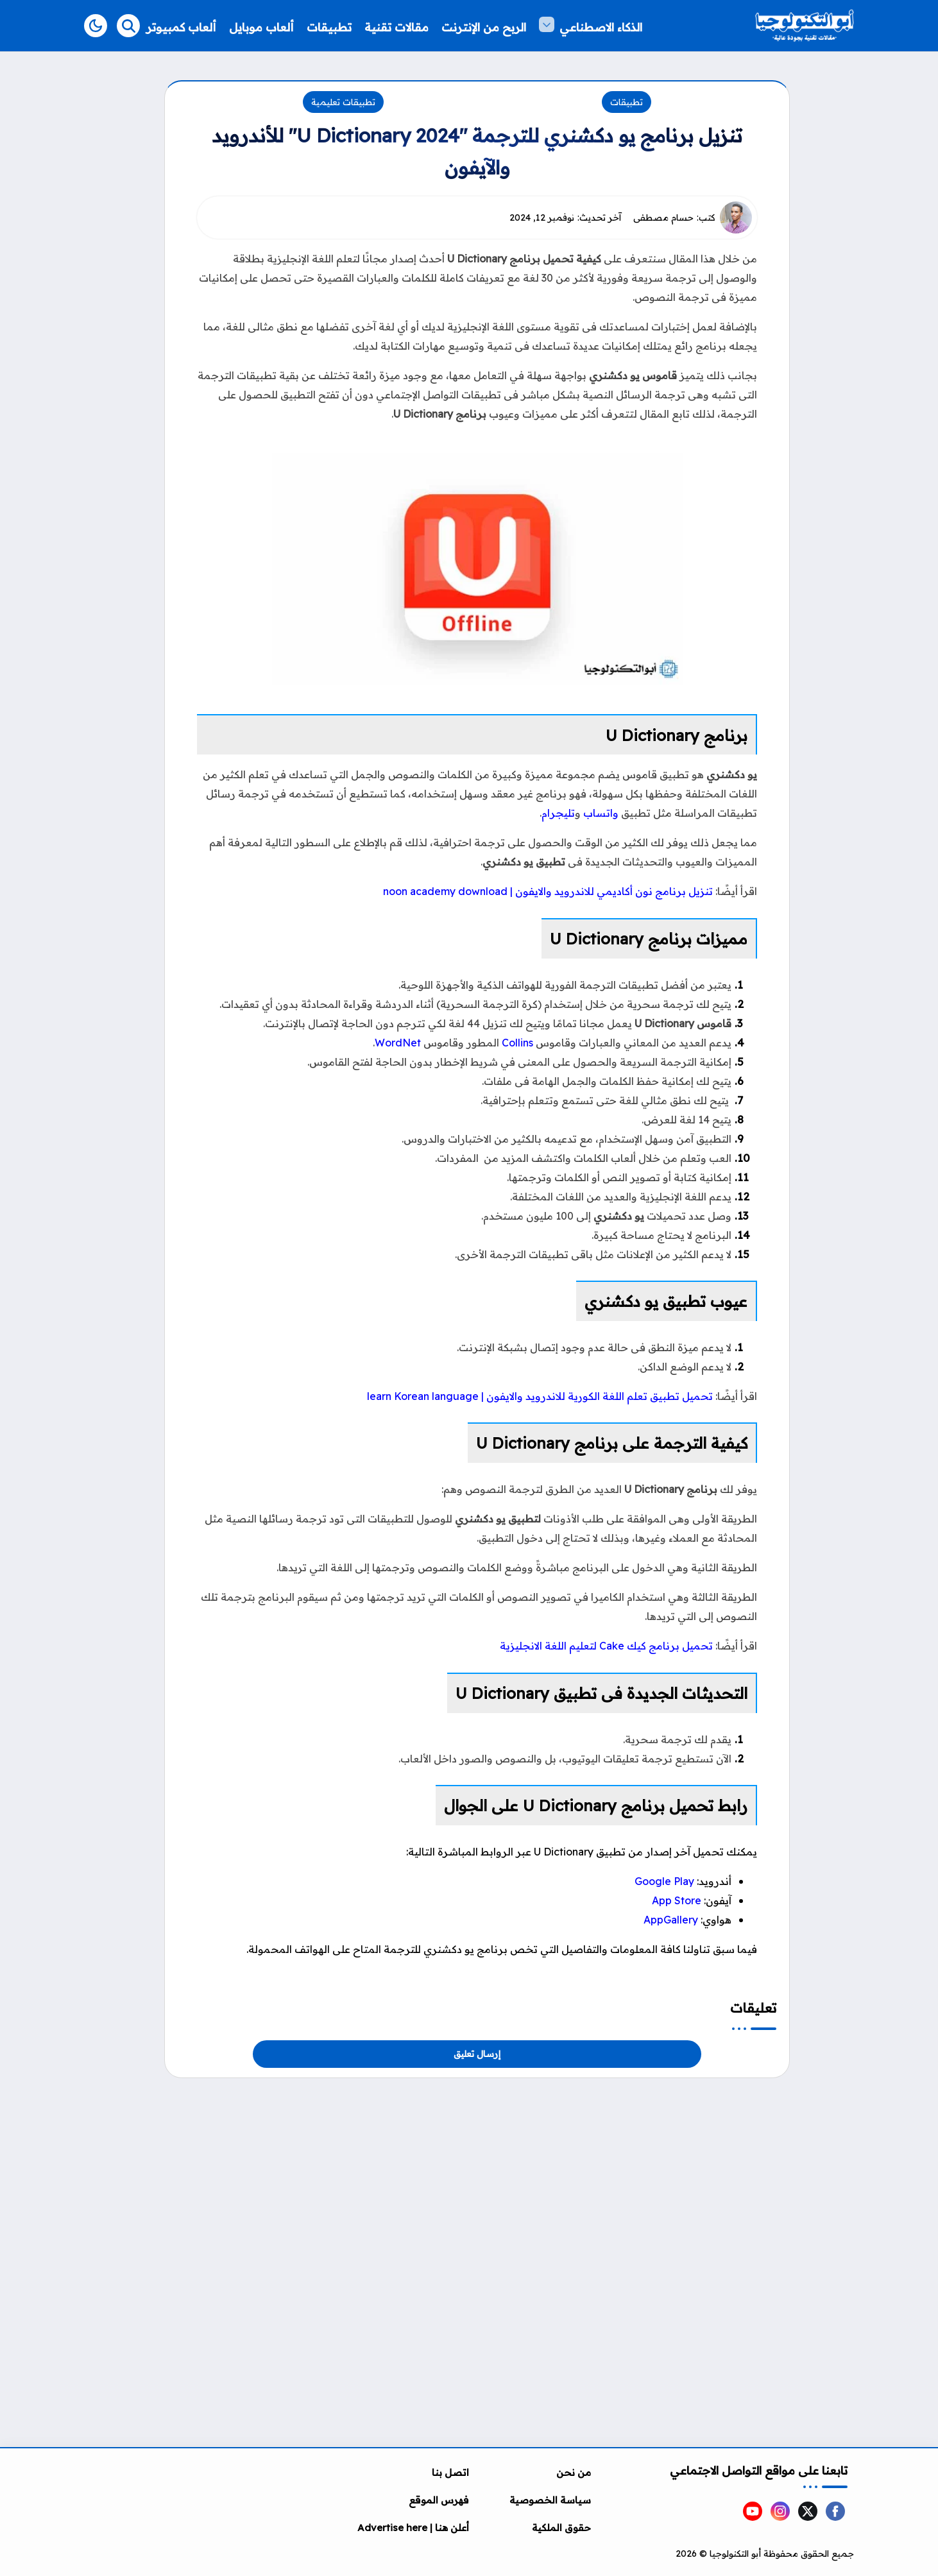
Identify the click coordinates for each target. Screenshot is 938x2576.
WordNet (398, 1042)
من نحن (573, 2472)
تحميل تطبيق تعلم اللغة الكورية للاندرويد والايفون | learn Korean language (540, 1396)
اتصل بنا (450, 2472)
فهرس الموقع (439, 2500)
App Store (676, 1900)
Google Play (664, 1881)
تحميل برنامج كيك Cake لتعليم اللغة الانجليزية (606, 1645)
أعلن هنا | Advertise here (413, 2527)
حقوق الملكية (561, 2527)
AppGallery (671, 1919)
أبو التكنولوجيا (735, 2553)
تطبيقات (626, 102)
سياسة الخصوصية (550, 2500)
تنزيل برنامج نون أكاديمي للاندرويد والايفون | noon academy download (548, 891)
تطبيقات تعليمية (343, 102)
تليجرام (558, 812)
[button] (95, 25)
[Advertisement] (477, 2168)
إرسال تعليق (477, 2054)
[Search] (128, 25)
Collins (517, 1042)
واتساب (600, 812)
